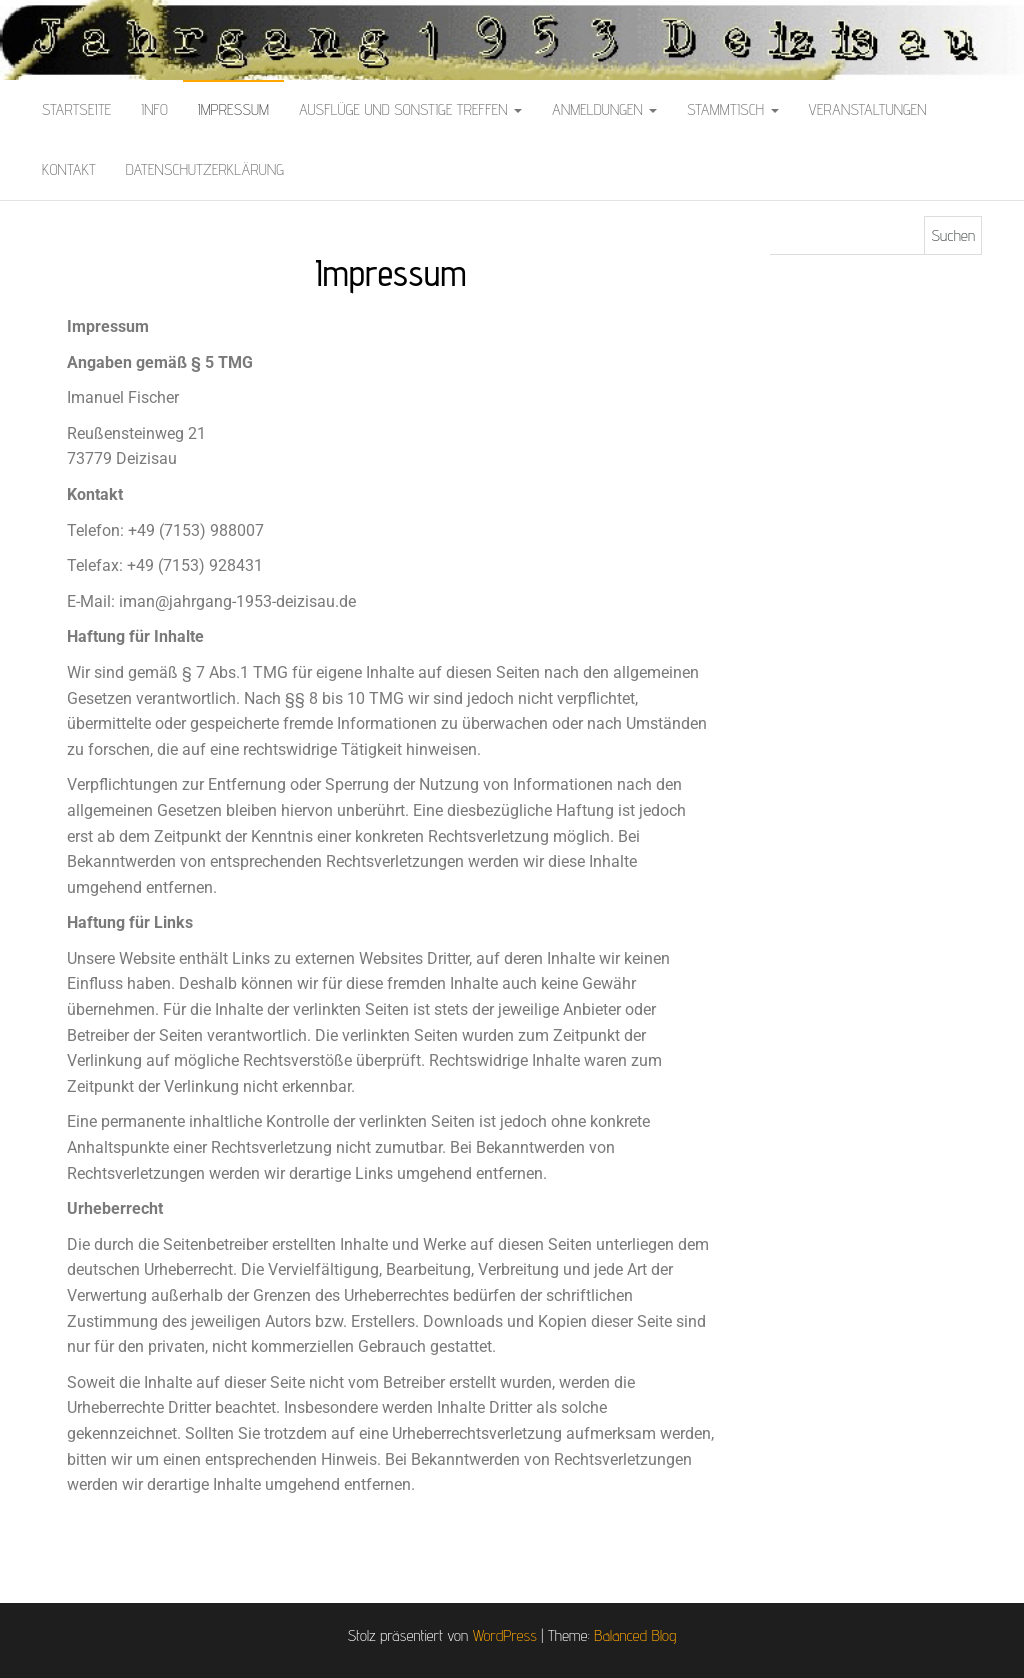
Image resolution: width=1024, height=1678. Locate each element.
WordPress (505, 1635)
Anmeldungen (604, 109)
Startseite (76, 109)
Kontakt (69, 169)
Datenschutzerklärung (205, 169)
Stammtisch (732, 109)
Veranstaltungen (868, 109)
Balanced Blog (635, 1635)
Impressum (233, 109)
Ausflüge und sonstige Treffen (410, 109)
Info (154, 109)
